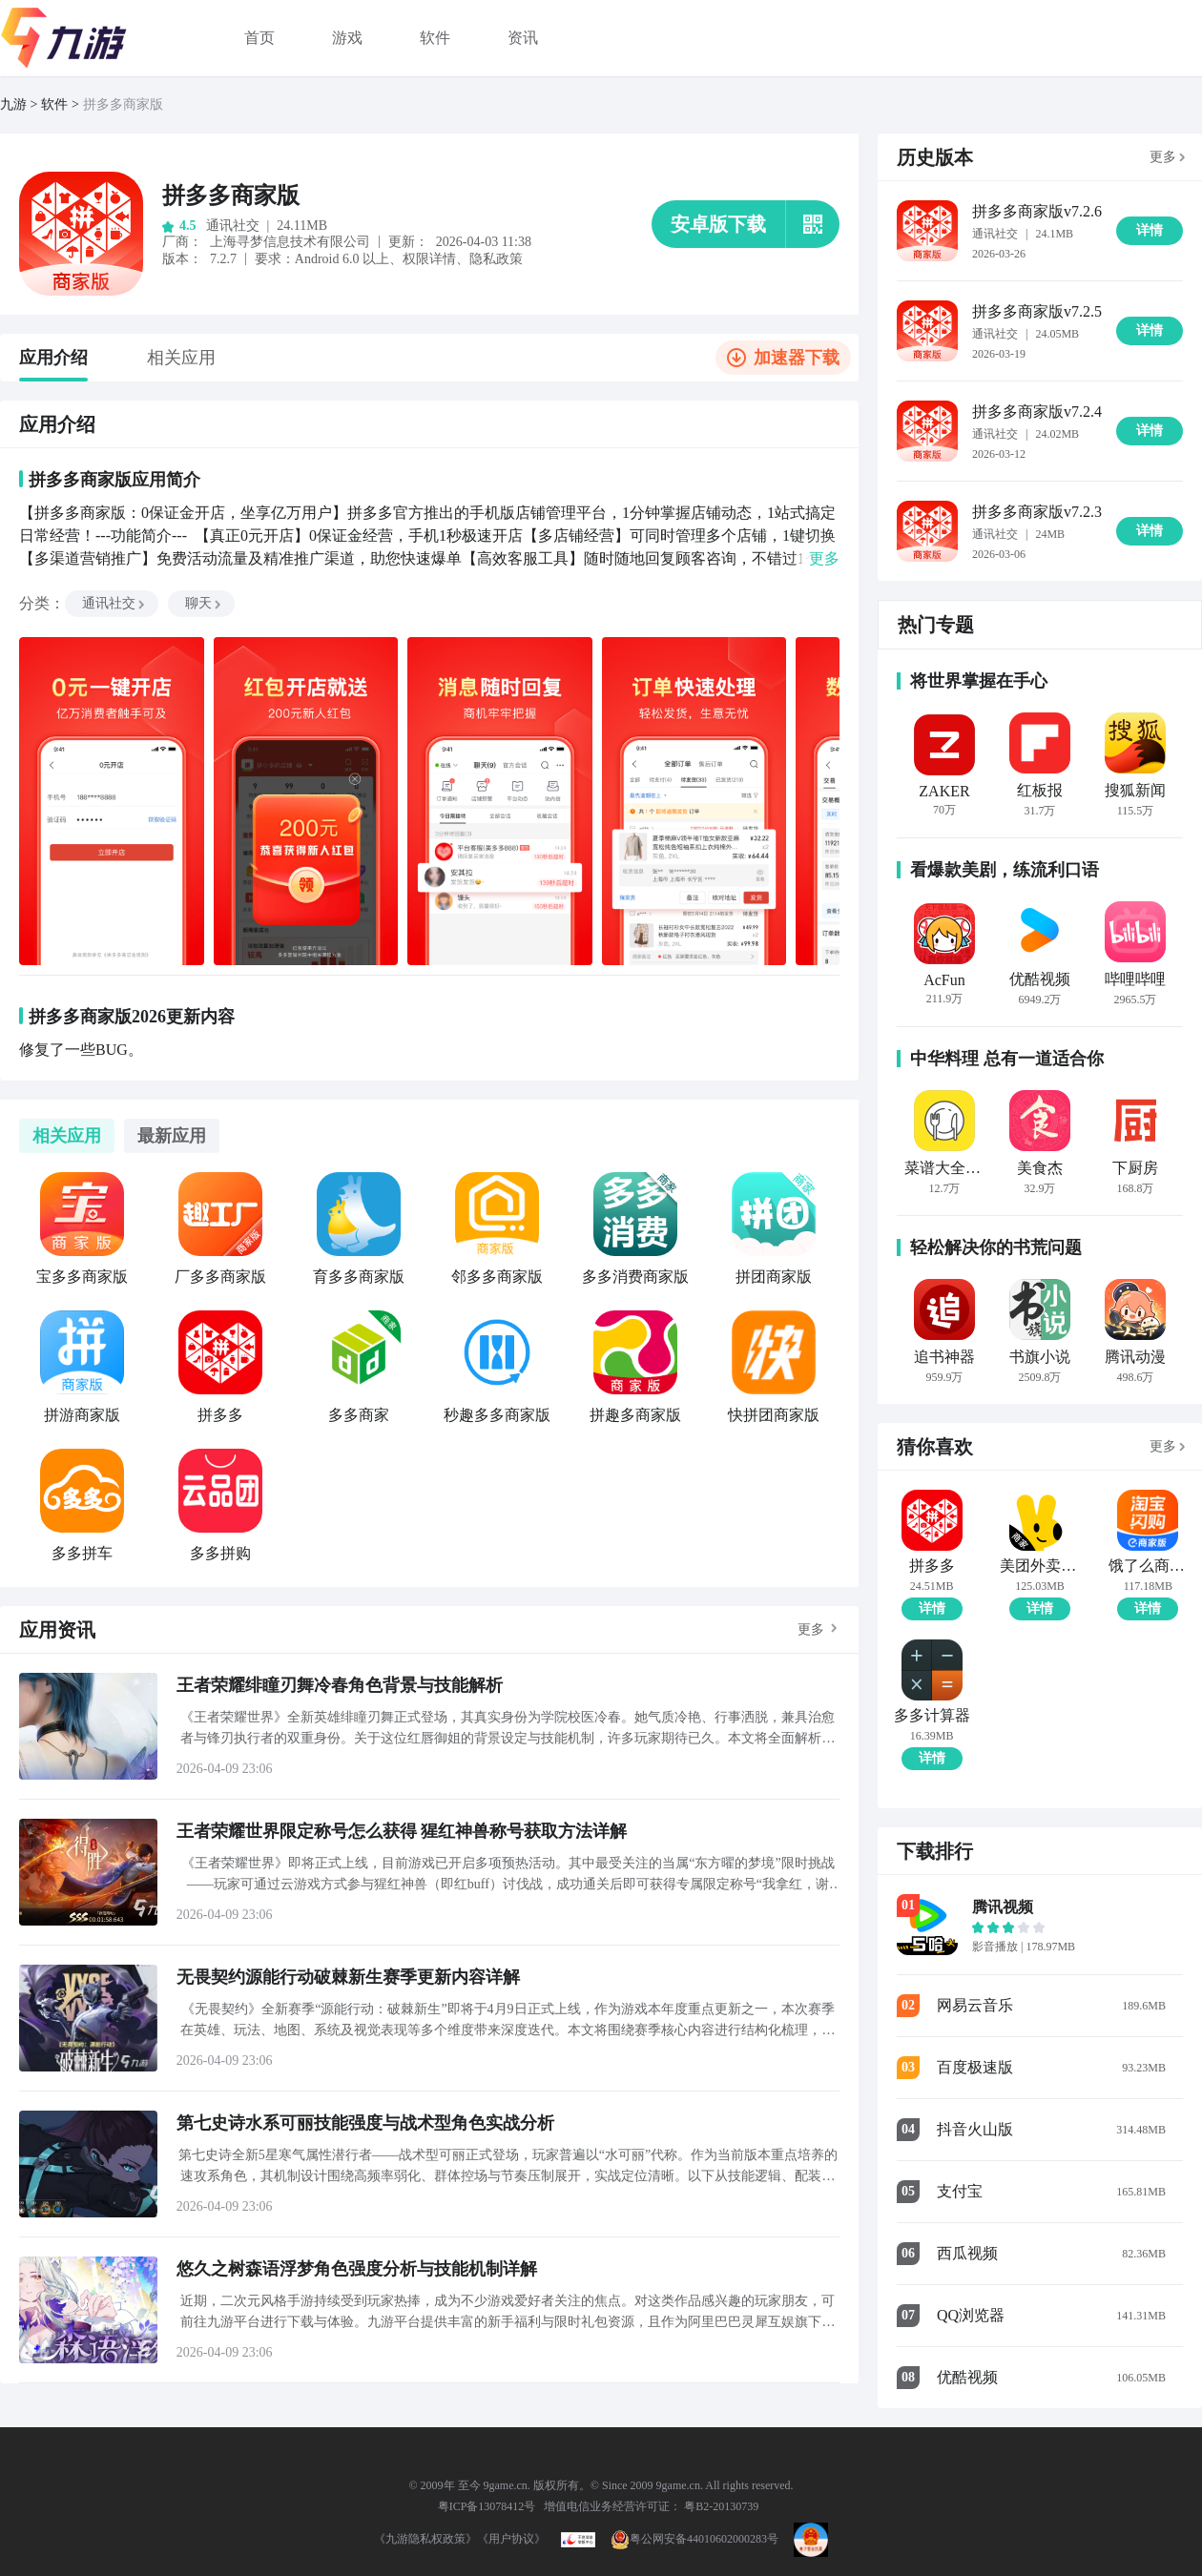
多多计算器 (932, 1715)
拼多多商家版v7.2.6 (1037, 211)
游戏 (347, 38)
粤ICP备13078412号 (487, 2506)
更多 (811, 1629)
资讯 (523, 38)
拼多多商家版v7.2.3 (1037, 512)
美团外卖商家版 (1039, 1566)
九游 (13, 104)
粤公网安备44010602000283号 (694, 2538)
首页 (259, 38)
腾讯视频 (1002, 1907)
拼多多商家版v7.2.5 (1037, 311)
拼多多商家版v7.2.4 (1037, 411)
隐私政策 (496, 259)
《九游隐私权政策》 (425, 2538)
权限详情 (429, 259)
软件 (435, 38)
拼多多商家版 (123, 104)
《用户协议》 (511, 2538)
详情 (932, 1608)
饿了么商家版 (1148, 1566)
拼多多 (932, 1566)
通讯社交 (114, 603)
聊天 (204, 603)
